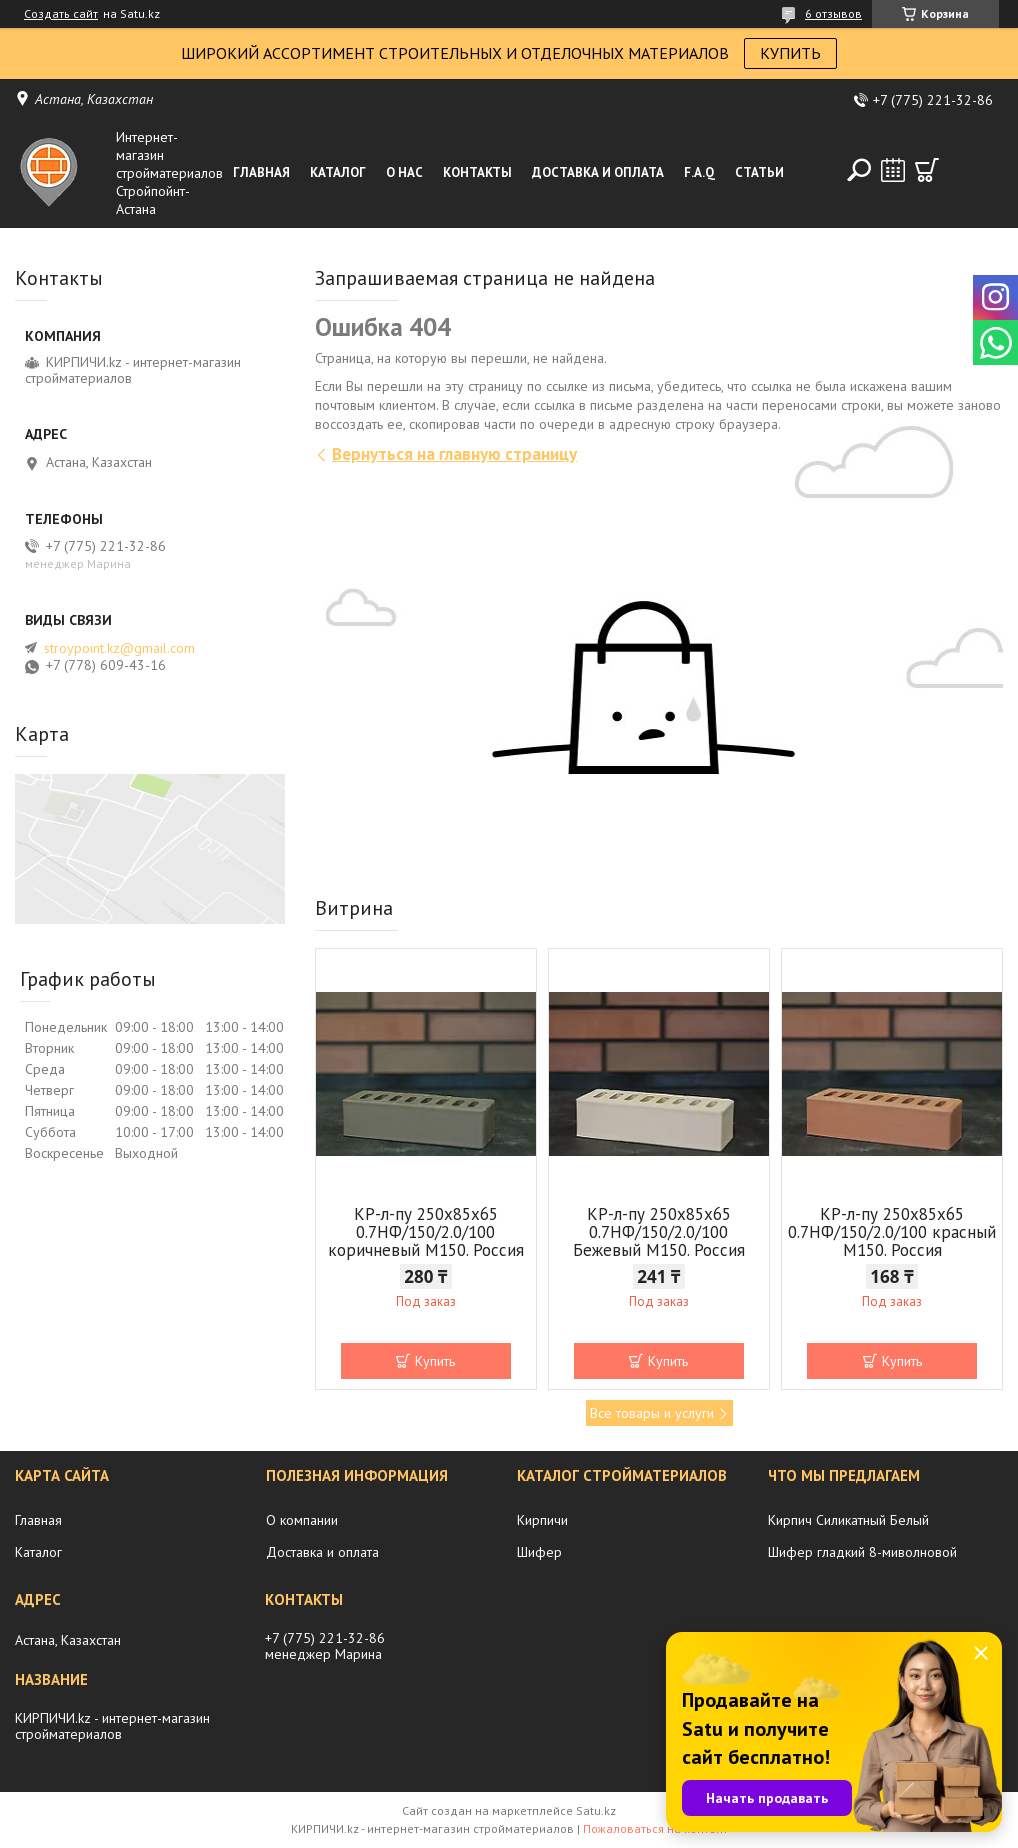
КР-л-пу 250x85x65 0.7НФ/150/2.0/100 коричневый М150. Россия (426, 1232)
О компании (302, 1520)
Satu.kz (596, 1810)
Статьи (759, 172)
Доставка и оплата (598, 172)
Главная (261, 172)
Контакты (477, 172)
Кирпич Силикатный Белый (848, 1520)
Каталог (338, 172)
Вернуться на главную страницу (454, 454)
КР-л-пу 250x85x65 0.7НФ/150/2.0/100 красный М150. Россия (892, 1232)
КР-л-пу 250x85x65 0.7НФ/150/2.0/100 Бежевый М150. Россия (659, 1232)
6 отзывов (833, 13)
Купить (435, 1361)
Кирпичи (542, 1520)
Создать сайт (61, 14)
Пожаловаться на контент (655, 1828)
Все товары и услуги (652, 1413)
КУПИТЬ (790, 53)
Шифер (539, 1552)
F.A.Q (699, 172)
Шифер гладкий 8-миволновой (862, 1552)
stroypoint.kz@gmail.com (119, 648)
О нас (404, 172)
